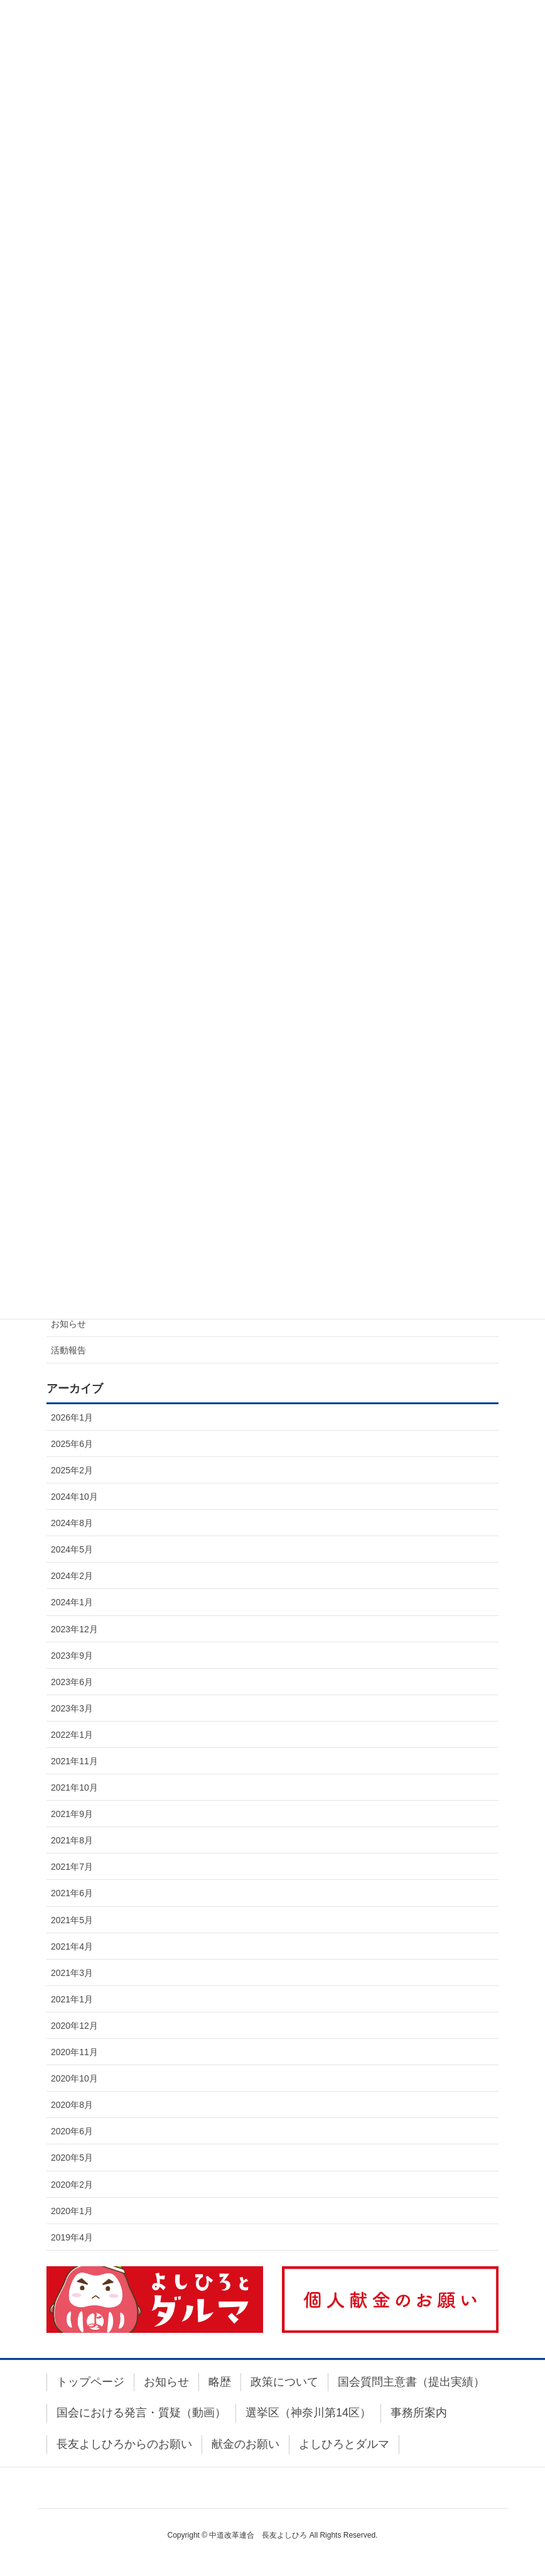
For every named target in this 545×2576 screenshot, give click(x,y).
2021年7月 (72, 1867)
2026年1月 (72, 1417)
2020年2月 (72, 2185)
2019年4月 (72, 2237)
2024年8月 (72, 1523)
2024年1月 (72, 1602)
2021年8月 (72, 1840)
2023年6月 (72, 1682)
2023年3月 (72, 1708)
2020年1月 (72, 2211)
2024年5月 (72, 1549)
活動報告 (68, 1350)
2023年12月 (74, 1629)
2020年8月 (72, 2105)
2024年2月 (72, 1576)
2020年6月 (72, 2131)
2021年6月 (72, 1893)
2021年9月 (72, 1814)
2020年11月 (74, 2052)
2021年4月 (72, 1946)
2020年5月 (72, 2158)
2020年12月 (74, 2026)
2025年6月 (72, 1444)
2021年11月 (74, 1761)
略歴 (219, 2382)
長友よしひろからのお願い (124, 2444)
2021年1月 (72, 1999)
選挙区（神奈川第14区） (308, 2412)
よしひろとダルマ (344, 2444)
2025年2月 (72, 1470)
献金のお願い (245, 2444)
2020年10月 (74, 2078)
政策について (284, 2382)
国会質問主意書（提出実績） (411, 2382)
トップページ (90, 2382)
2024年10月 (74, 1497)
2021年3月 (72, 1973)
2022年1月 (72, 1735)
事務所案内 (419, 2412)
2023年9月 (72, 1656)
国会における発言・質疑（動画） (141, 2412)
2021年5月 (72, 1920)
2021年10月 (74, 1787)
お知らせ (68, 1324)
